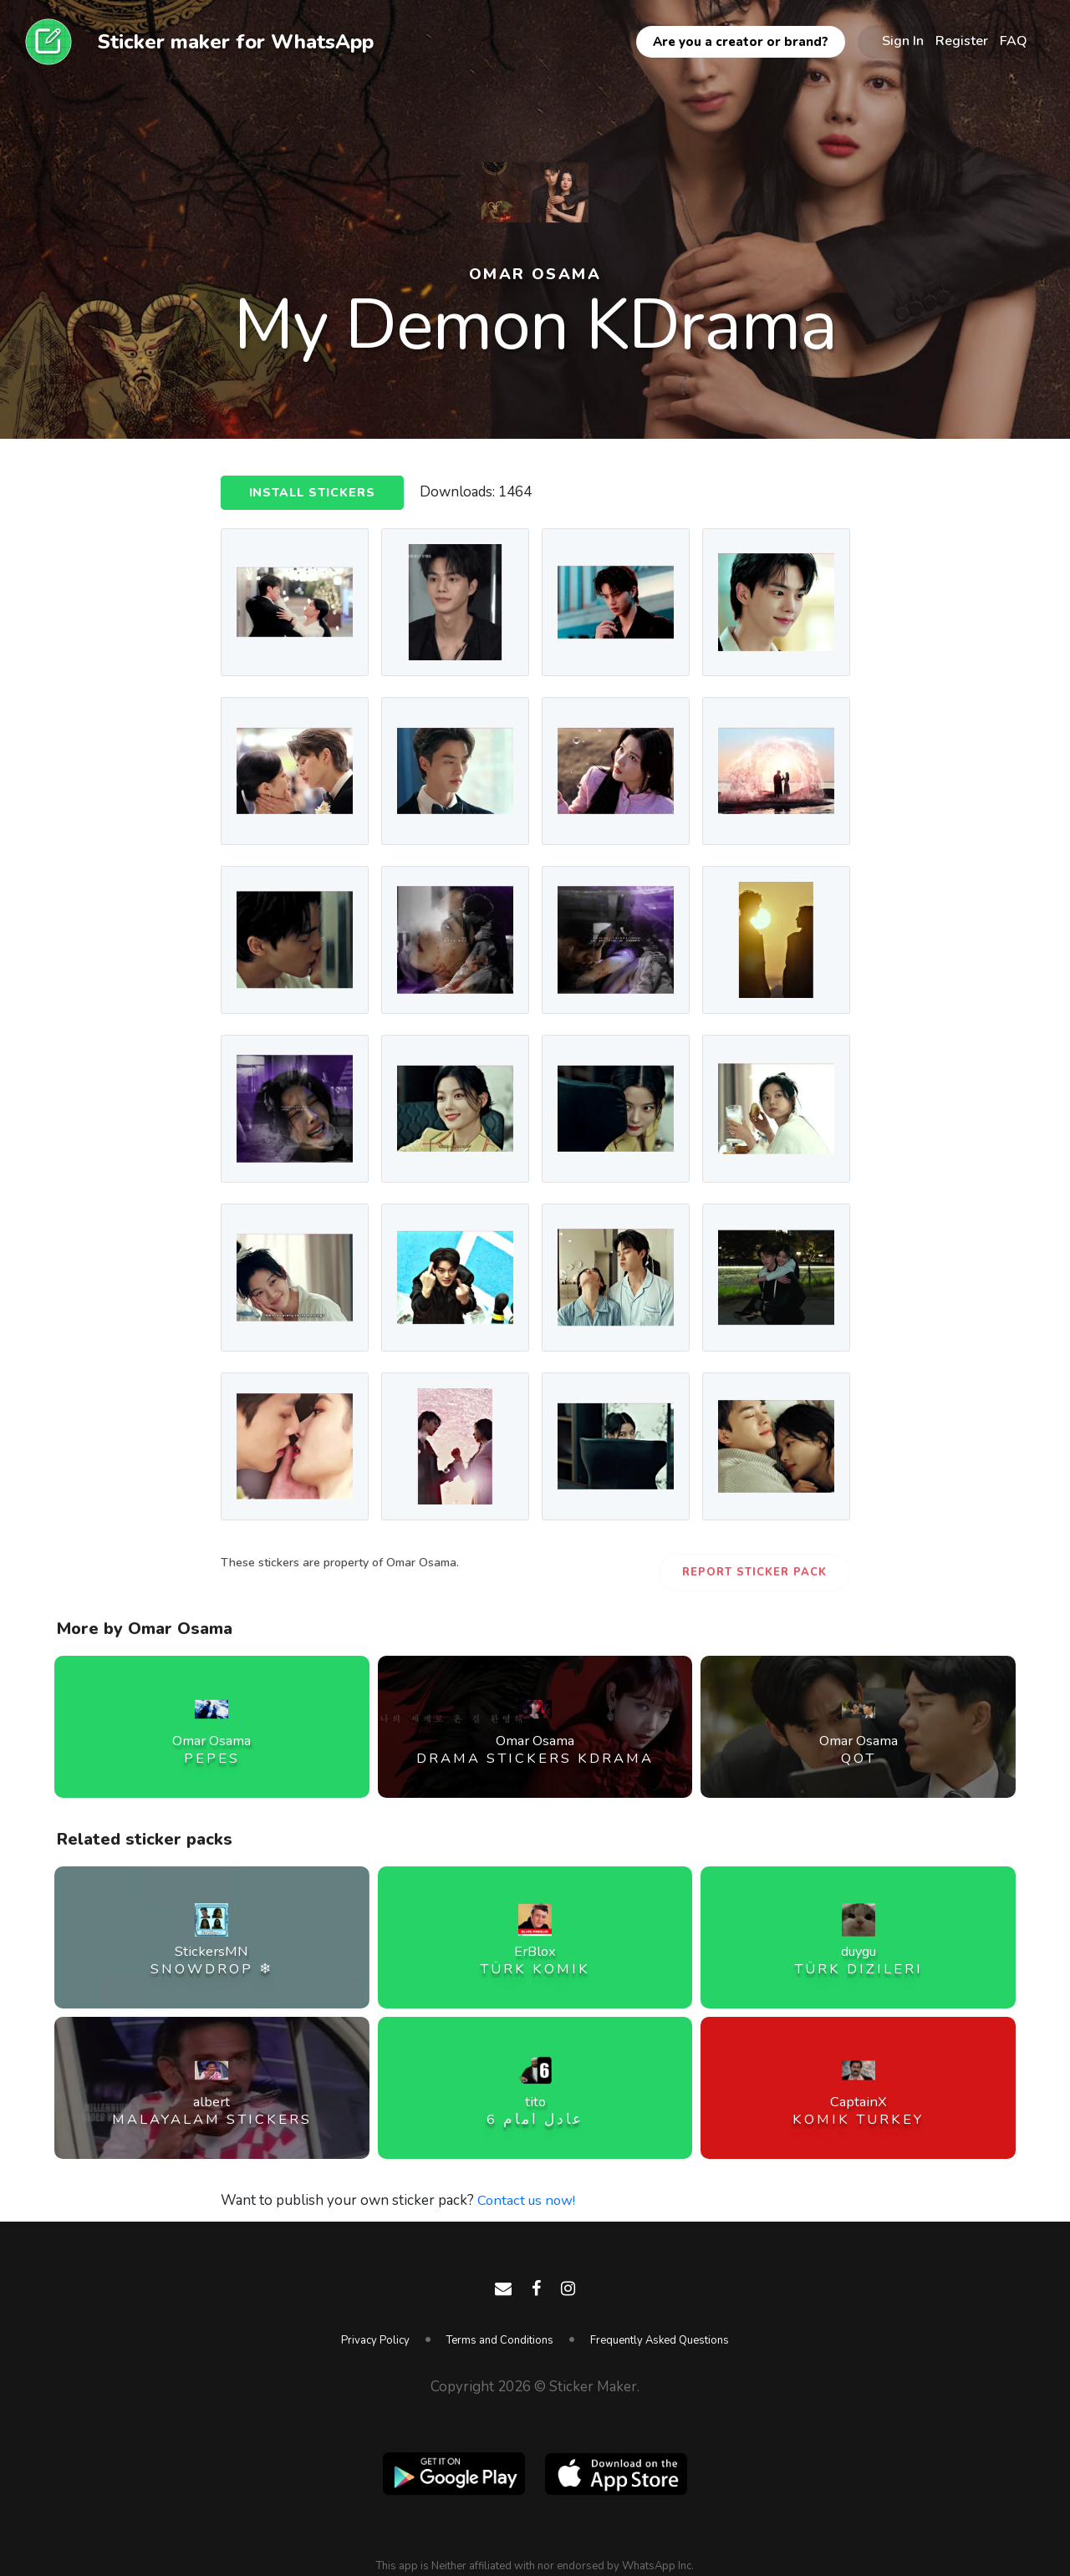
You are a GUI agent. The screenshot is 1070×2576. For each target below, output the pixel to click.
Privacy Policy (375, 2340)
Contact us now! (527, 2200)
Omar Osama (535, 273)
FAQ (1013, 41)
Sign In (903, 41)
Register (961, 41)
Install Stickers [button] (314, 493)
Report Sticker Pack (754, 1572)
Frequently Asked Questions (659, 2340)
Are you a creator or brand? (740, 41)
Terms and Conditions (499, 2340)
